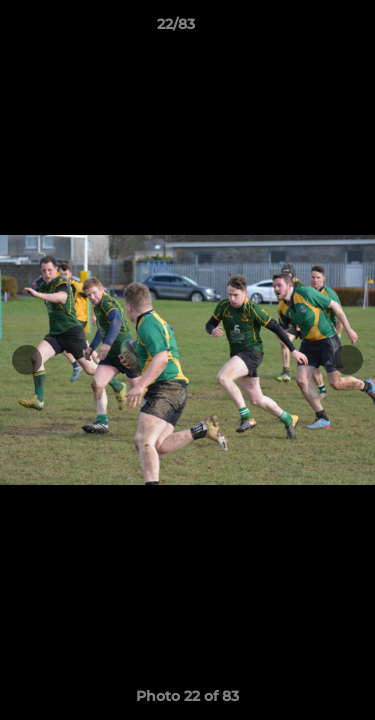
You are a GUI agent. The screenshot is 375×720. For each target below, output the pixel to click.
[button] (303, 29)
